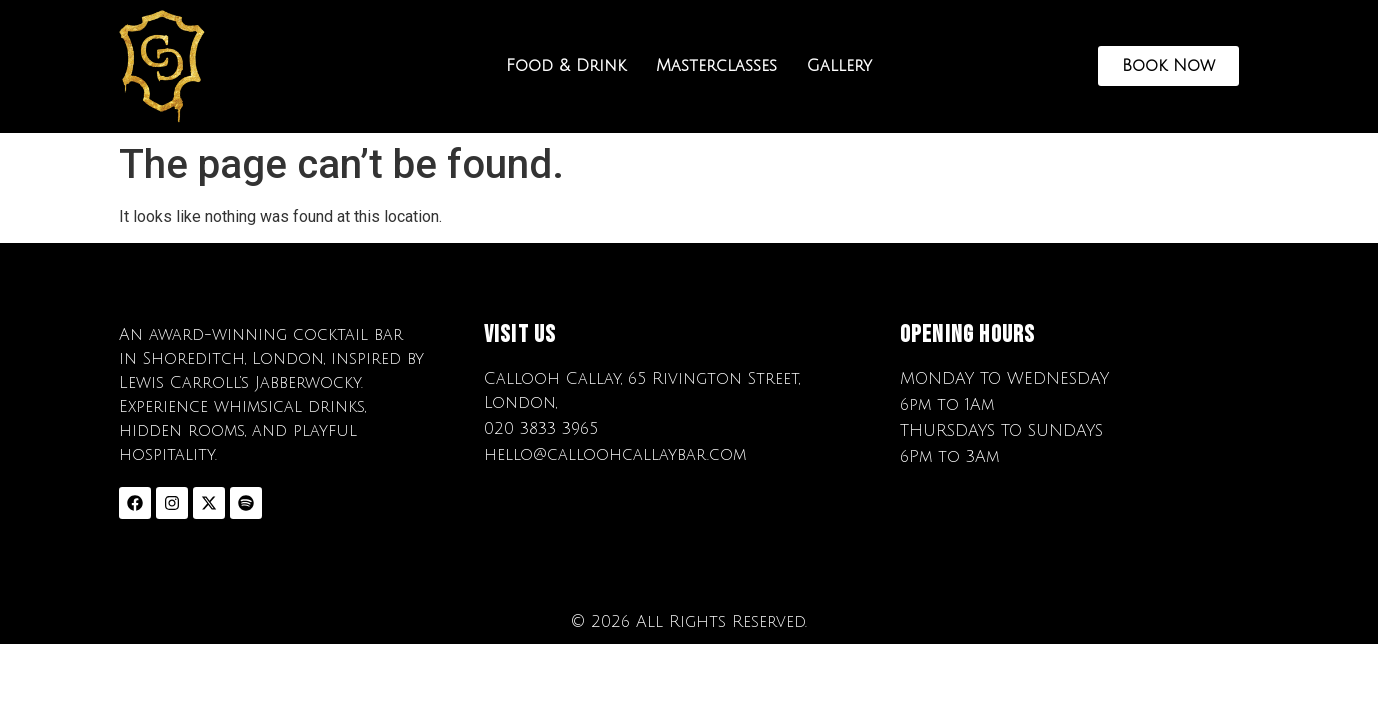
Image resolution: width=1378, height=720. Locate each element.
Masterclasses (716, 66)
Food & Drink (566, 66)
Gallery (839, 66)
